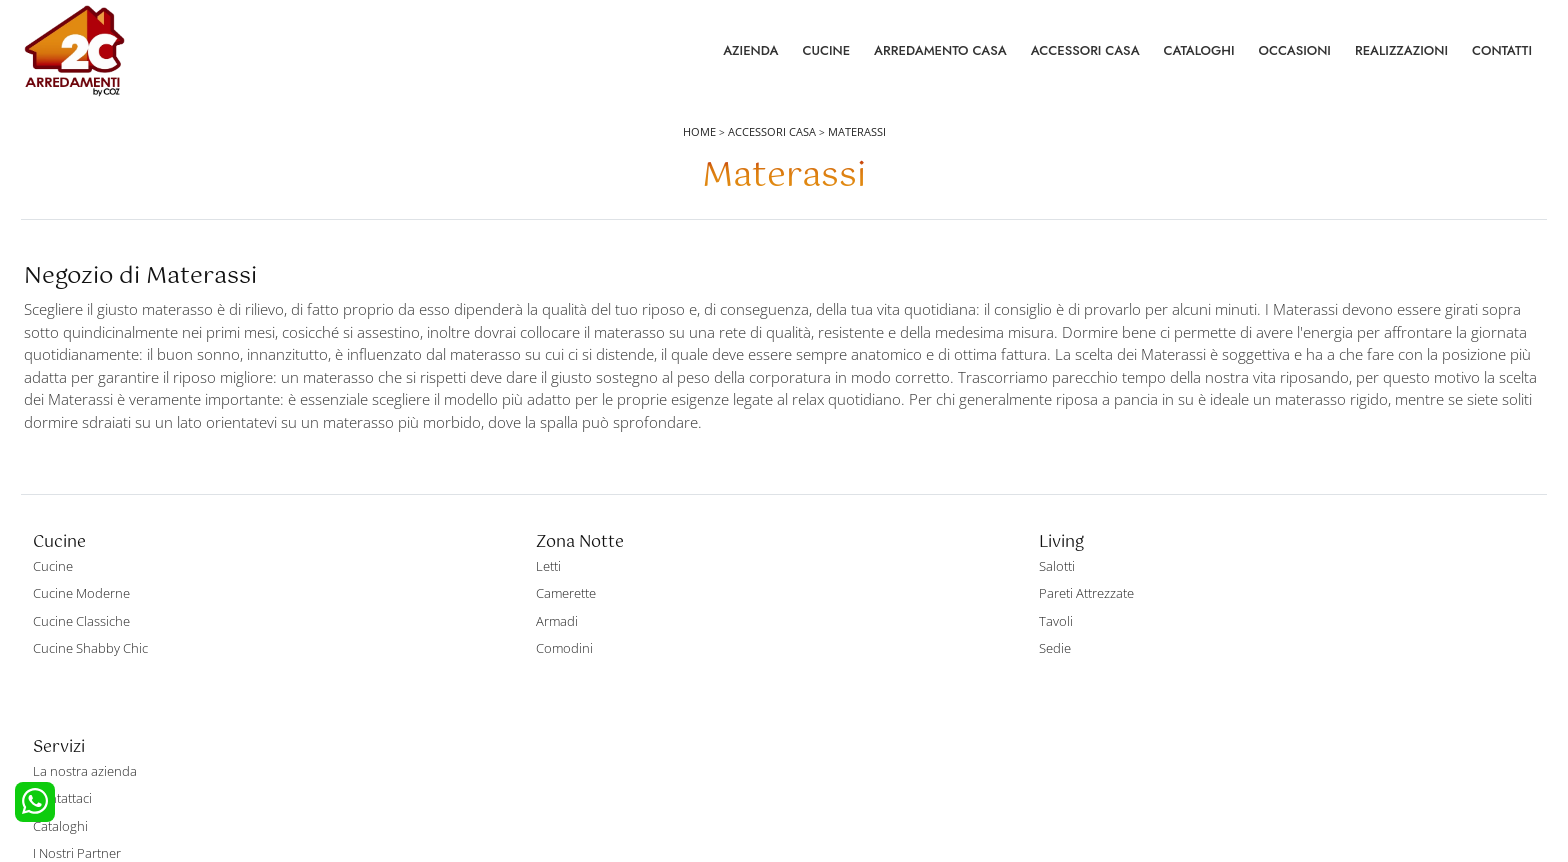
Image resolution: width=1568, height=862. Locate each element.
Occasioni (1295, 59)
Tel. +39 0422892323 (995, 769)
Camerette (446, 642)
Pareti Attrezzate (843, 642)
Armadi (437, 670)
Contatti (1502, 59)
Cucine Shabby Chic (93, 697)
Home (699, 151)
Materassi (857, 151)
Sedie (812, 697)
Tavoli (813, 670)
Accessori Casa (1085, 59)
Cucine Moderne (84, 642)
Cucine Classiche (84, 670)
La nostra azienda (1228, 615)
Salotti (814, 615)
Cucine (826, 59)
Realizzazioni (1401, 59)
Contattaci (1205, 642)
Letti (428, 615)
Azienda (750, 59)
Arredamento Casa (940, 59)
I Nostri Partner (1220, 697)
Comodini (444, 697)
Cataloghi (1199, 59)
